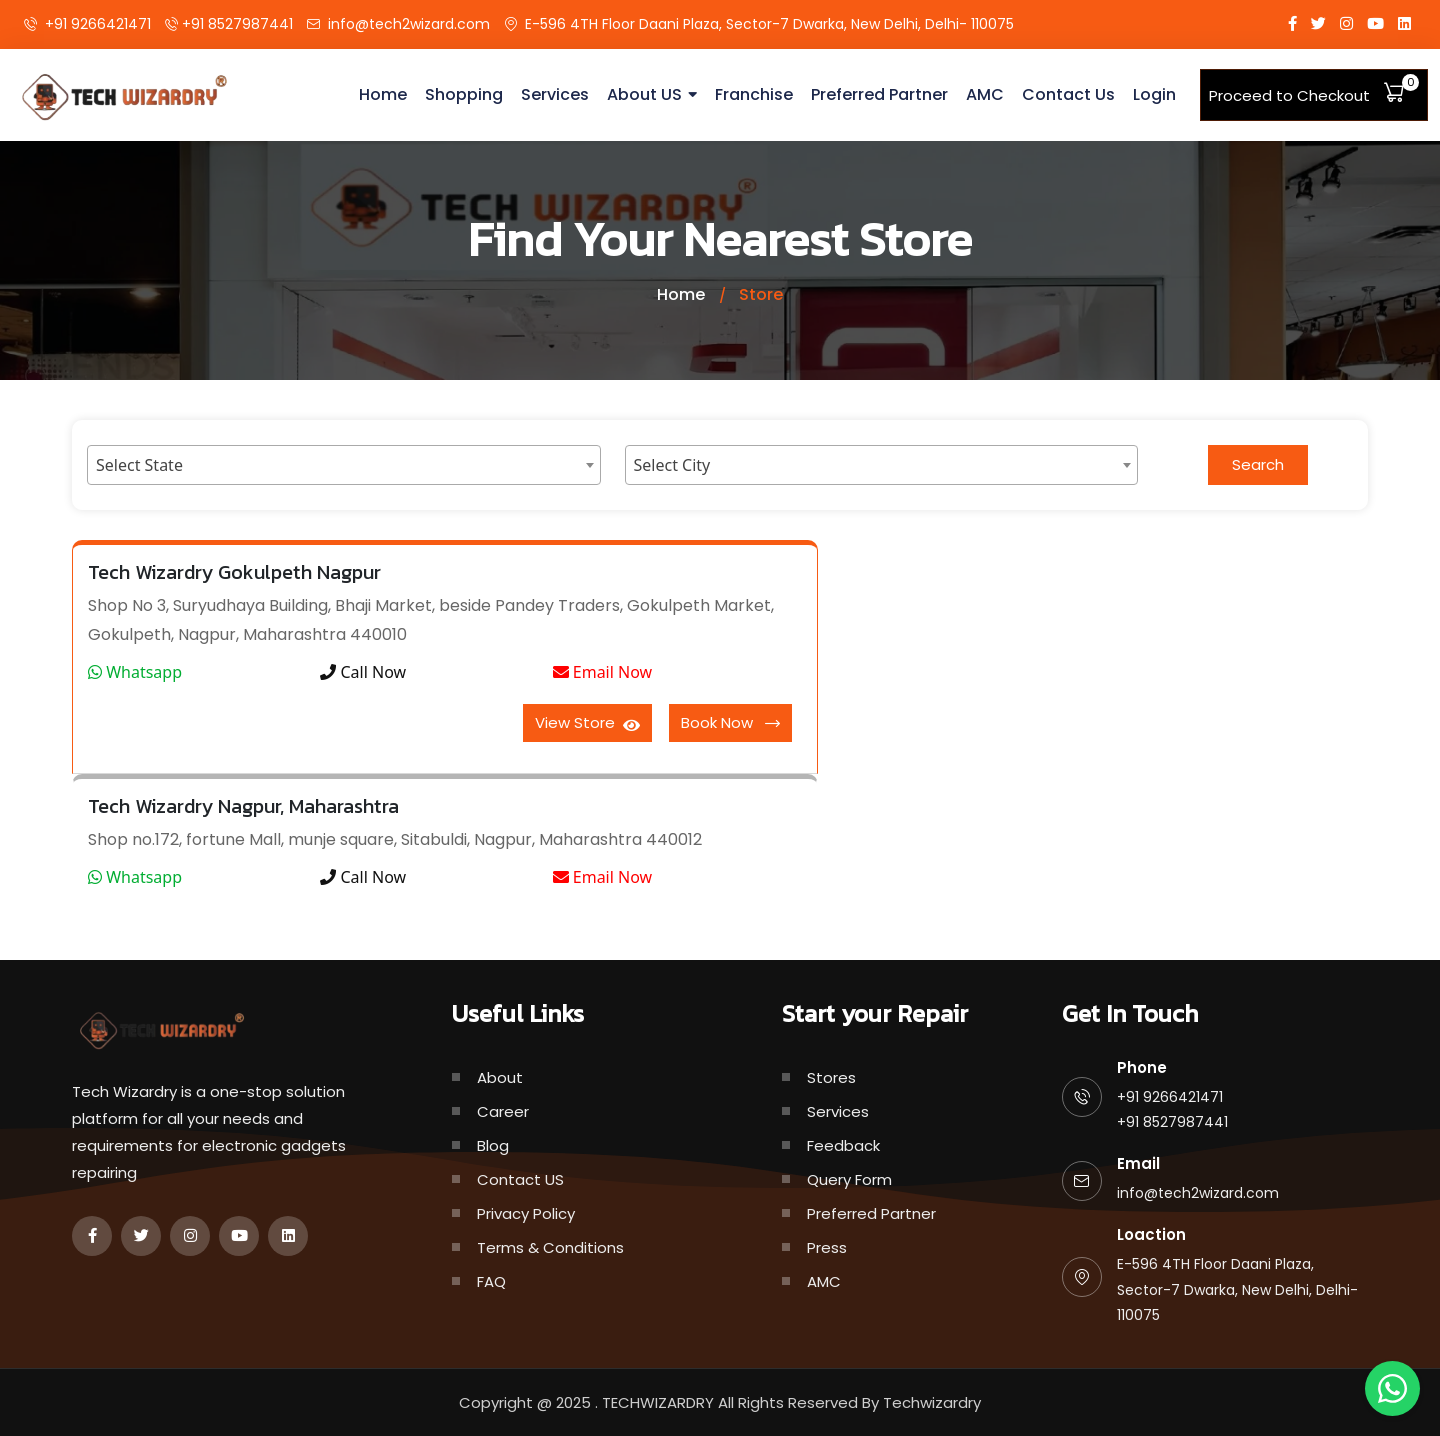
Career (503, 1111)
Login (1154, 94)
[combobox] (344, 465)
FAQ (491, 1281)
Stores (831, 1077)
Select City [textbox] (672, 465)
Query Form (849, 1179)
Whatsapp (135, 672)
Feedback (843, 1145)
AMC (985, 94)
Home (383, 94)
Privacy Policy (526, 1213)
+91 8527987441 (237, 24)
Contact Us (1068, 94)
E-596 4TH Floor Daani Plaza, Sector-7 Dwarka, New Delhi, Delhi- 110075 (769, 24)
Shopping (464, 94)
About (500, 1077)
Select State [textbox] (139, 465)
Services (555, 94)
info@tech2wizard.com (409, 24)
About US (644, 94)
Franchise (754, 94)
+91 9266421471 (98, 24)
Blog (493, 1145)
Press (827, 1247)
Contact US (520, 1179)
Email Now (603, 672)
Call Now (363, 672)
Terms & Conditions (550, 1247)
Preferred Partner (879, 94)
